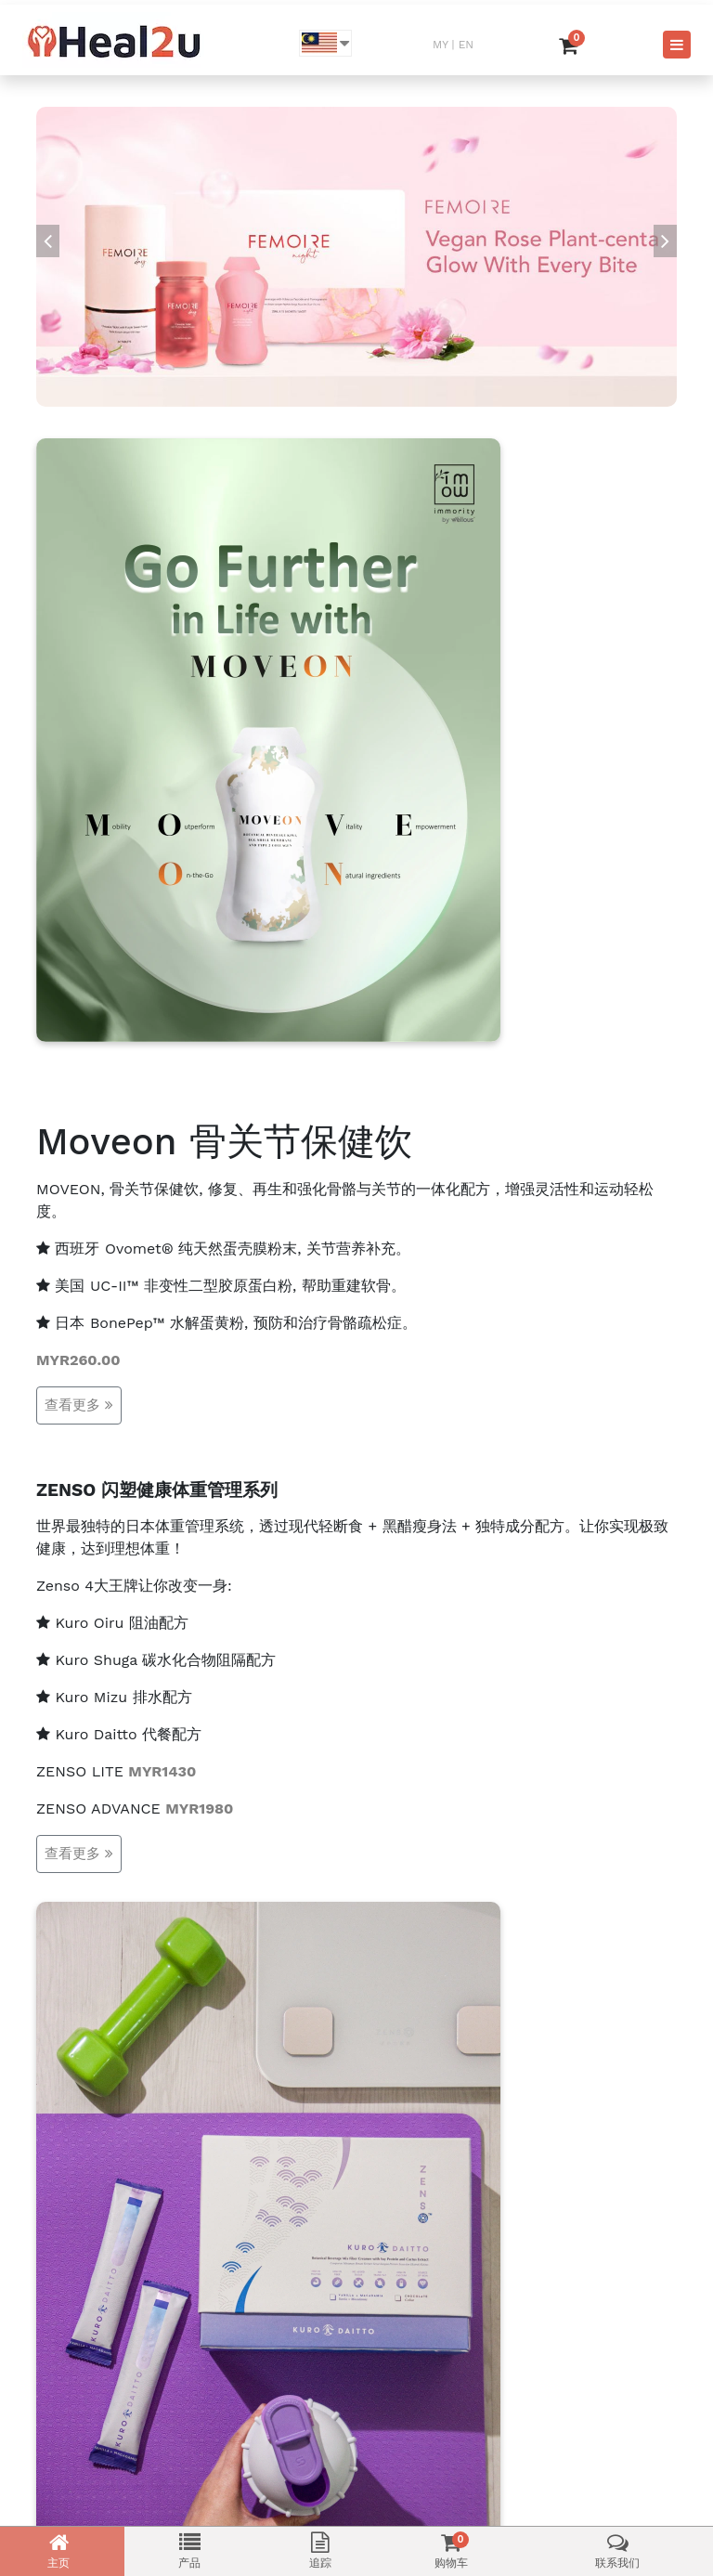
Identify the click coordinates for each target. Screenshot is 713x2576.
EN (466, 44)
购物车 (451, 2550)
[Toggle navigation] (677, 45)
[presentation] (47, 241)
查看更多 (79, 1405)
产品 (189, 2550)
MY (440, 44)
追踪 (320, 2550)
